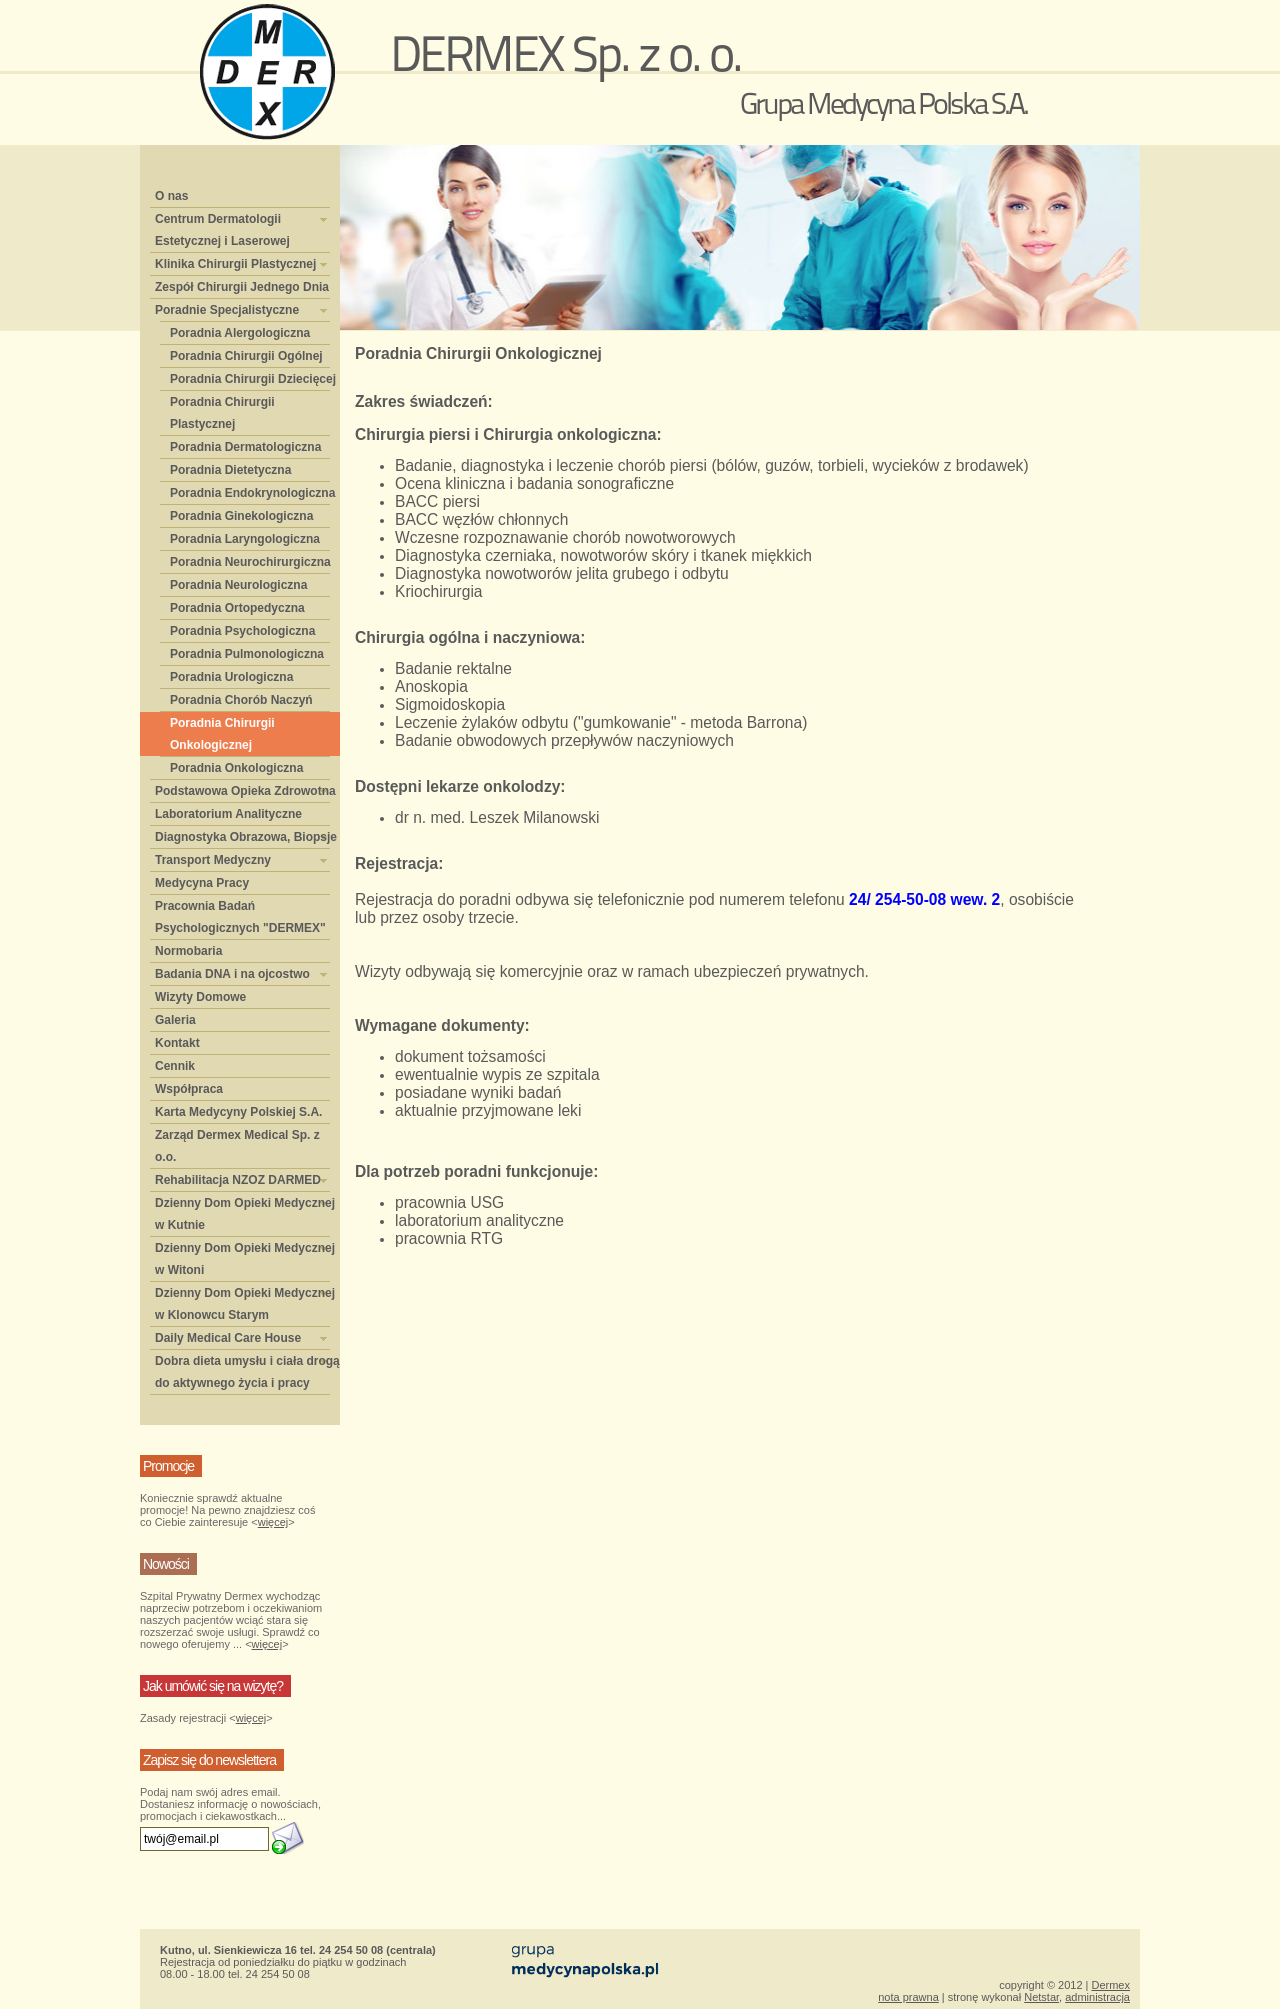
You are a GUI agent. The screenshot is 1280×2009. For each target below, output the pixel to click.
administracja (1097, 1997)
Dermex (1110, 1985)
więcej (273, 1522)
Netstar (1041, 1997)
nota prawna (908, 1997)
